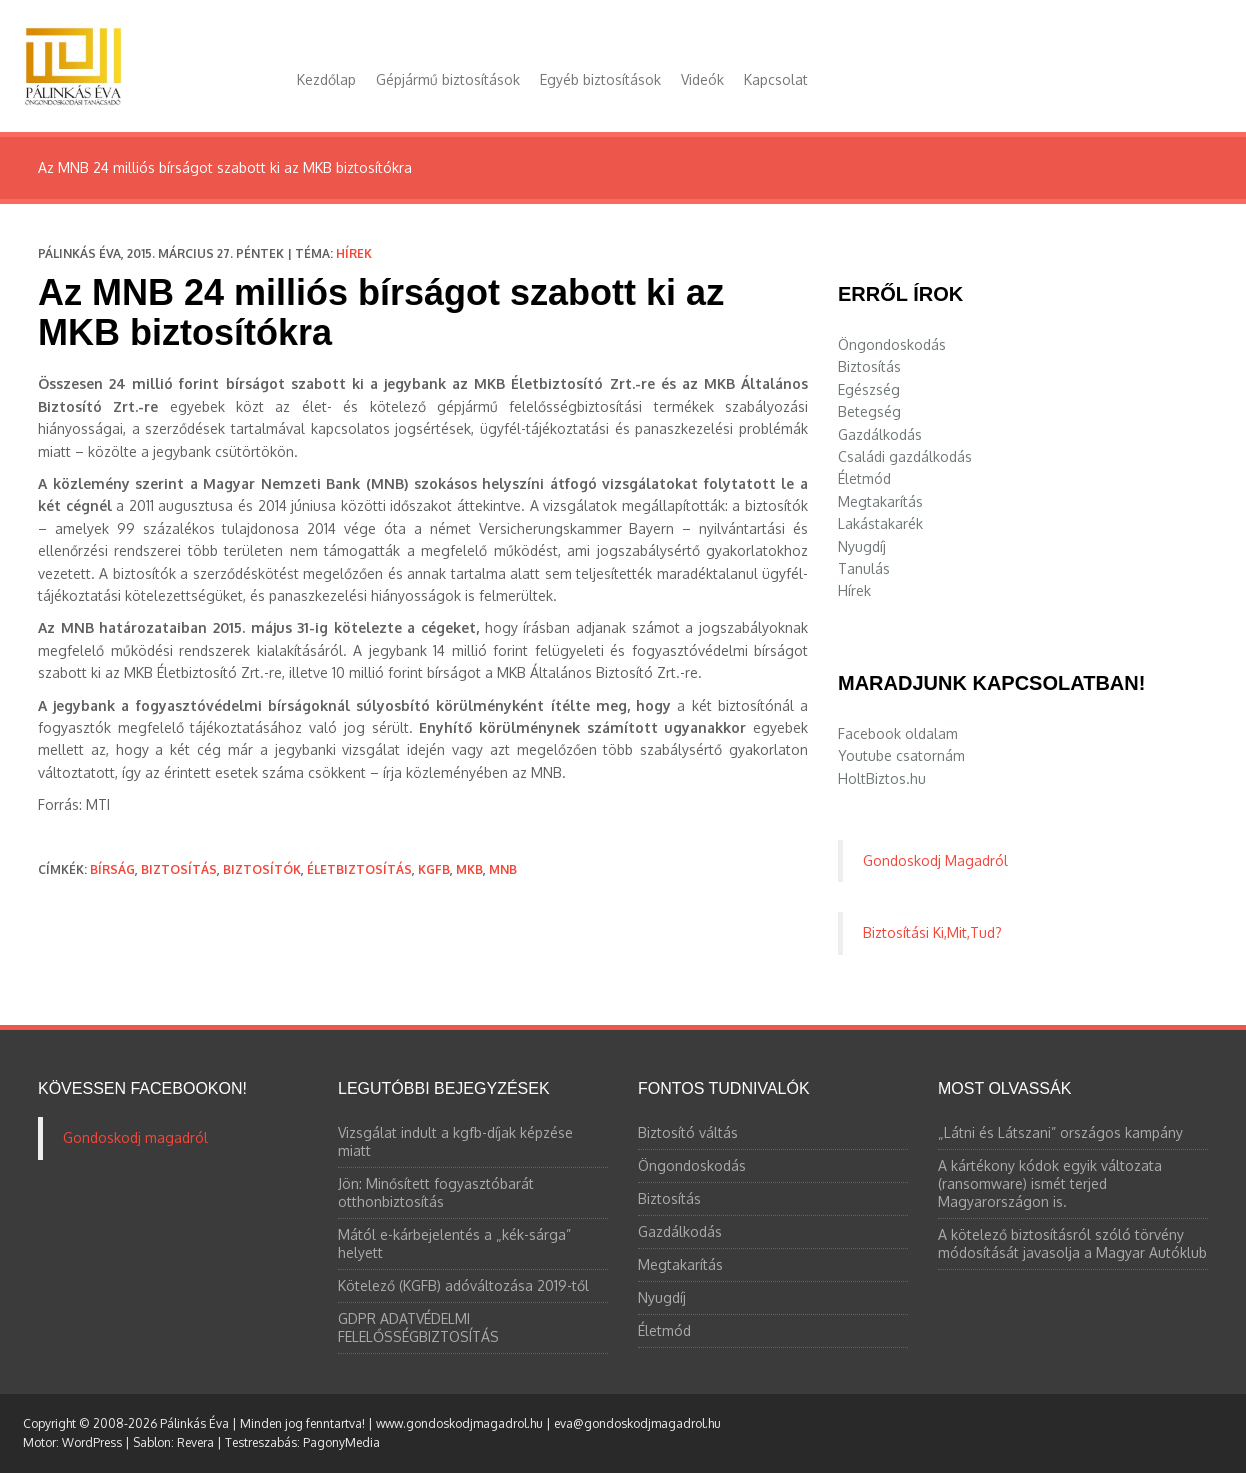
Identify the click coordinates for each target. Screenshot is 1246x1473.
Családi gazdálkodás (905, 456)
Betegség (869, 411)
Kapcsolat (776, 79)
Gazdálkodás (880, 434)
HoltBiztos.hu (882, 778)
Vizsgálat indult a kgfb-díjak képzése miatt (455, 1141)
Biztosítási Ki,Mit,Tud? (932, 932)
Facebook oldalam (898, 733)
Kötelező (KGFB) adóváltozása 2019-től (463, 1285)
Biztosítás (869, 366)
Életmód (864, 478)
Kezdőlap (326, 79)
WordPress (92, 1442)
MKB (469, 869)
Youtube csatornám (901, 755)
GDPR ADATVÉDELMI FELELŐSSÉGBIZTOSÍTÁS (418, 1327)
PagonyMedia (341, 1442)
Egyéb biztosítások (600, 79)
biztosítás (179, 869)
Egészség (869, 389)
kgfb (434, 869)
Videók (702, 79)
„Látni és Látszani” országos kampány (1060, 1132)
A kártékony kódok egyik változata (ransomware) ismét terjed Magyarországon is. (1050, 1183)
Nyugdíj (862, 546)
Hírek (354, 253)
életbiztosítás (359, 869)
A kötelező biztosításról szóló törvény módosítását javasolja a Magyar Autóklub (1072, 1243)
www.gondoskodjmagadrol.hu (459, 1423)
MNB (503, 869)
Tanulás (864, 568)
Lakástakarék (880, 523)
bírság (112, 869)
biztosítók (262, 869)
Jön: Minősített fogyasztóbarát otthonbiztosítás (436, 1192)
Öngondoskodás (892, 344)
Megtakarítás (880, 501)
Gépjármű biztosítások (448, 79)
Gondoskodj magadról (135, 1137)
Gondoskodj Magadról (935, 860)
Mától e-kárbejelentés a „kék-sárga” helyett (454, 1243)
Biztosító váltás (688, 1132)
